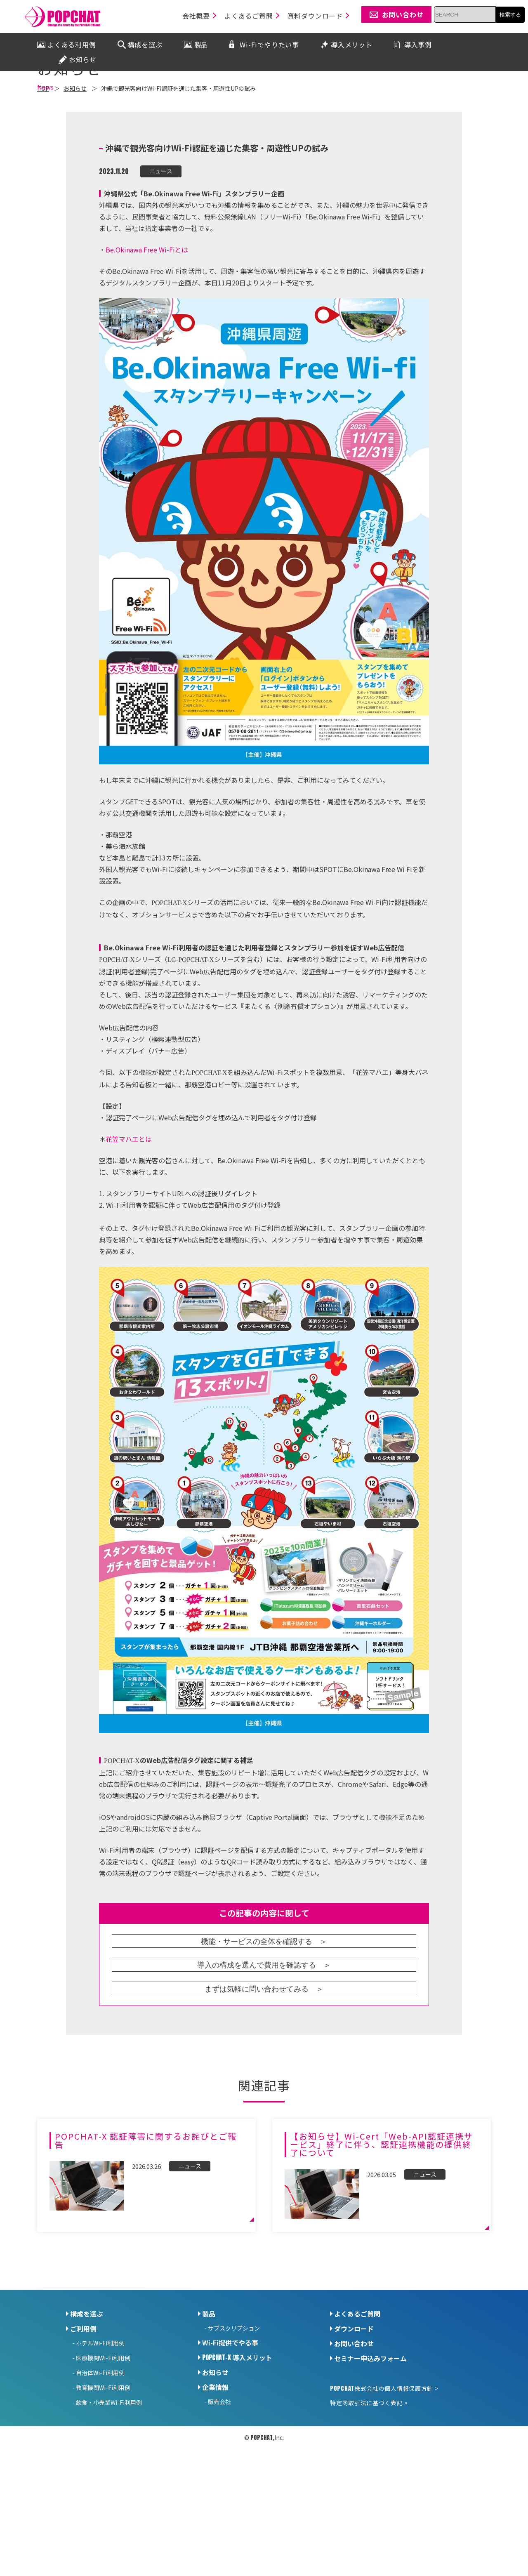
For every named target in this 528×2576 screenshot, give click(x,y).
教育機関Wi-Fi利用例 (103, 2465)
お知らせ (215, 2450)
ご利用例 (83, 2406)
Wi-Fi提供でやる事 (230, 2420)
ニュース (160, 248)
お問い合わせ (354, 2421)
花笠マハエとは (129, 1216)
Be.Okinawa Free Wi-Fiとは (147, 327)
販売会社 (219, 2479)
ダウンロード (354, 2406)
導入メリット (237, 2435)
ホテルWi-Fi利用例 (100, 2420)
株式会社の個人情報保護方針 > (384, 2466)
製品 (208, 2391)
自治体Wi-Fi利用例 (100, 2450)
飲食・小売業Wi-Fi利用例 (109, 2480)
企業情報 (215, 2465)
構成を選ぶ (86, 2391)
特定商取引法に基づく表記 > (369, 2480)
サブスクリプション (234, 2406)
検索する (510, 15)
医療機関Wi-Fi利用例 (103, 2435)
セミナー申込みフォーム (370, 2436)
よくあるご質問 (357, 2391)
